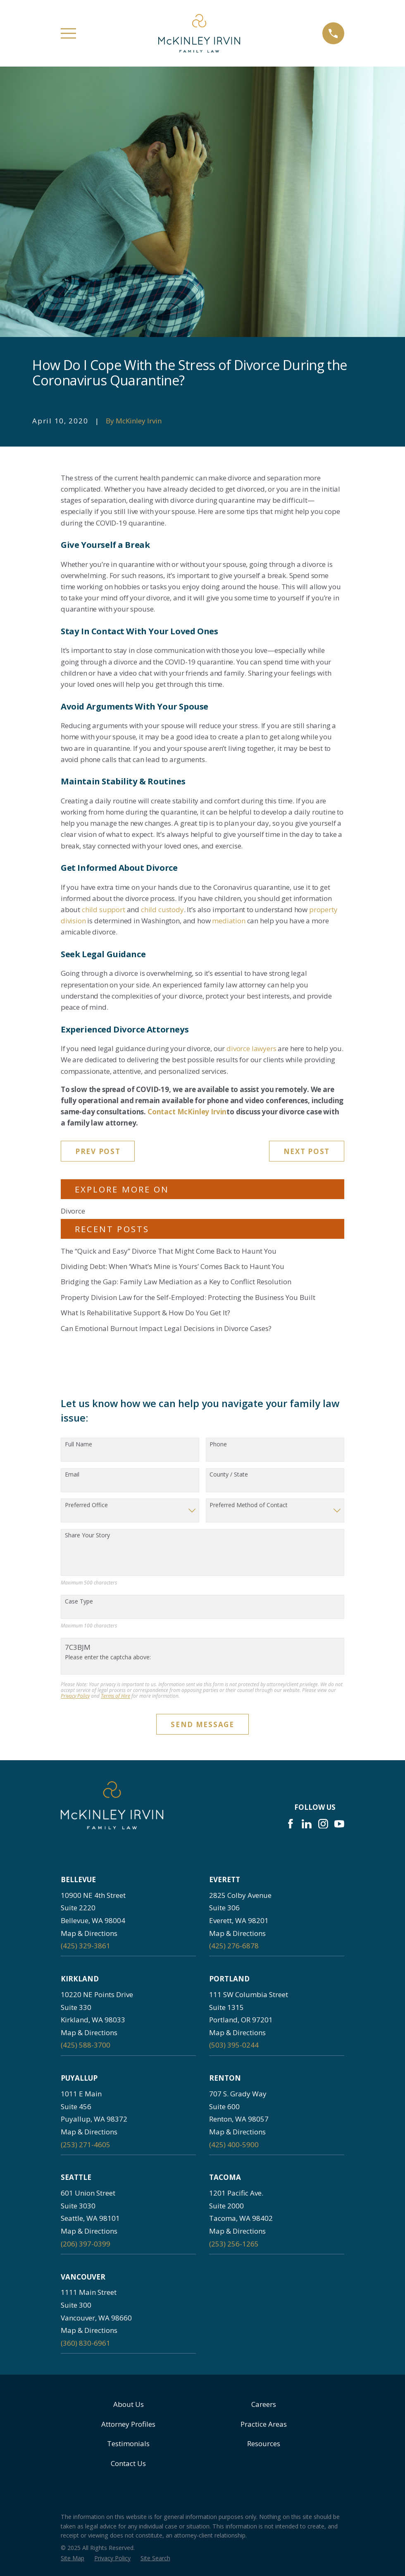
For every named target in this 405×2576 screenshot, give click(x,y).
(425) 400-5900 (234, 2144)
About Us (128, 2404)
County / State (229, 1474)
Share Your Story (87, 1535)
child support (103, 909)
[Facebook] (290, 1824)
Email (72, 1474)
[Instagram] (323, 1824)
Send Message (202, 1724)
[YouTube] (339, 1824)
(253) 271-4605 (85, 2144)
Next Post (307, 1151)
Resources (263, 2443)
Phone (218, 1444)
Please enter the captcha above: (108, 1657)
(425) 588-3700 (85, 2045)
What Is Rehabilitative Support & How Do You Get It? (145, 1312)
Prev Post (97, 1151)
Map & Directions (89, 1933)
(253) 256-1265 (234, 2244)
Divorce (73, 1211)
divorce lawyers (251, 1048)
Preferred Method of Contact (249, 1505)
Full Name (78, 1444)
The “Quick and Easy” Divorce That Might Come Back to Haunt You (168, 1251)
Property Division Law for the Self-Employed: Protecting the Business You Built (188, 1297)
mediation (228, 920)
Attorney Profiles (128, 2424)
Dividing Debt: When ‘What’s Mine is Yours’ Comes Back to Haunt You (172, 1266)
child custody (162, 909)
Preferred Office (86, 1505)
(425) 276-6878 (234, 1945)
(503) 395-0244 (234, 2045)
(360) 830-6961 (85, 2343)
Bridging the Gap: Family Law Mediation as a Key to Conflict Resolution (176, 1281)
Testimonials (128, 2443)
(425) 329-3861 (85, 1945)
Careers (263, 2404)
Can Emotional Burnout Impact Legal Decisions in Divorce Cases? (166, 1328)
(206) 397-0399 (85, 2244)
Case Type (79, 1601)
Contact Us (128, 2463)
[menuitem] (72, 2558)
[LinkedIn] (307, 1824)
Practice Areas (264, 2424)
